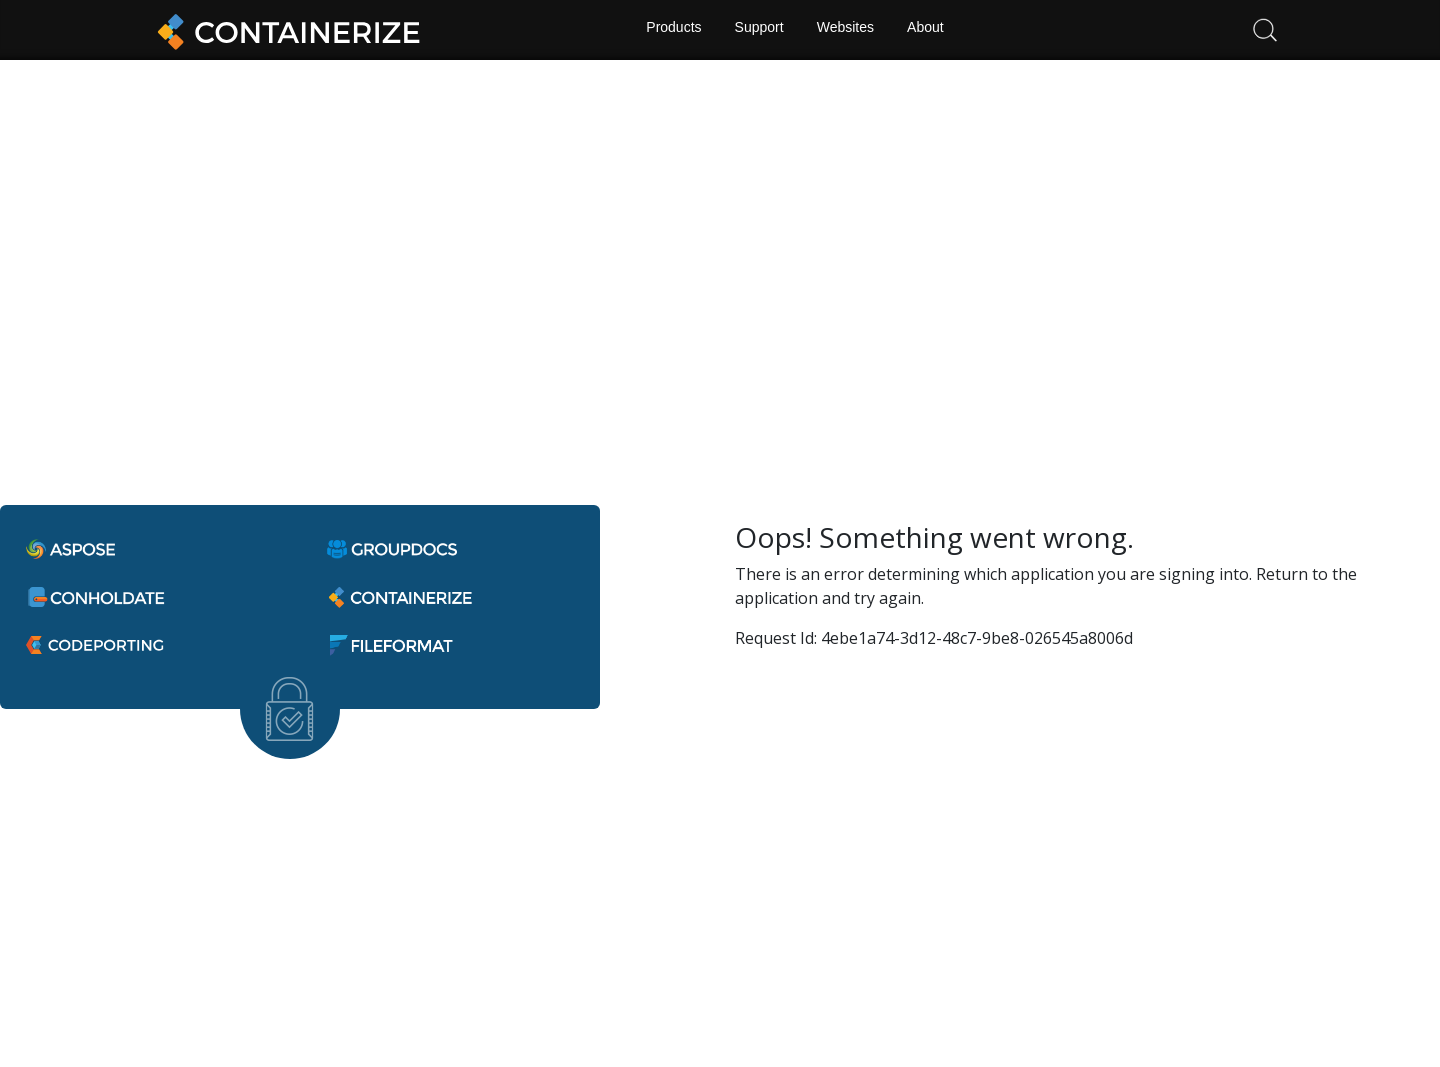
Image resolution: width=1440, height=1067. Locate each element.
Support (758, 30)
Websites (846, 30)
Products (670, 30)
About (928, 30)
